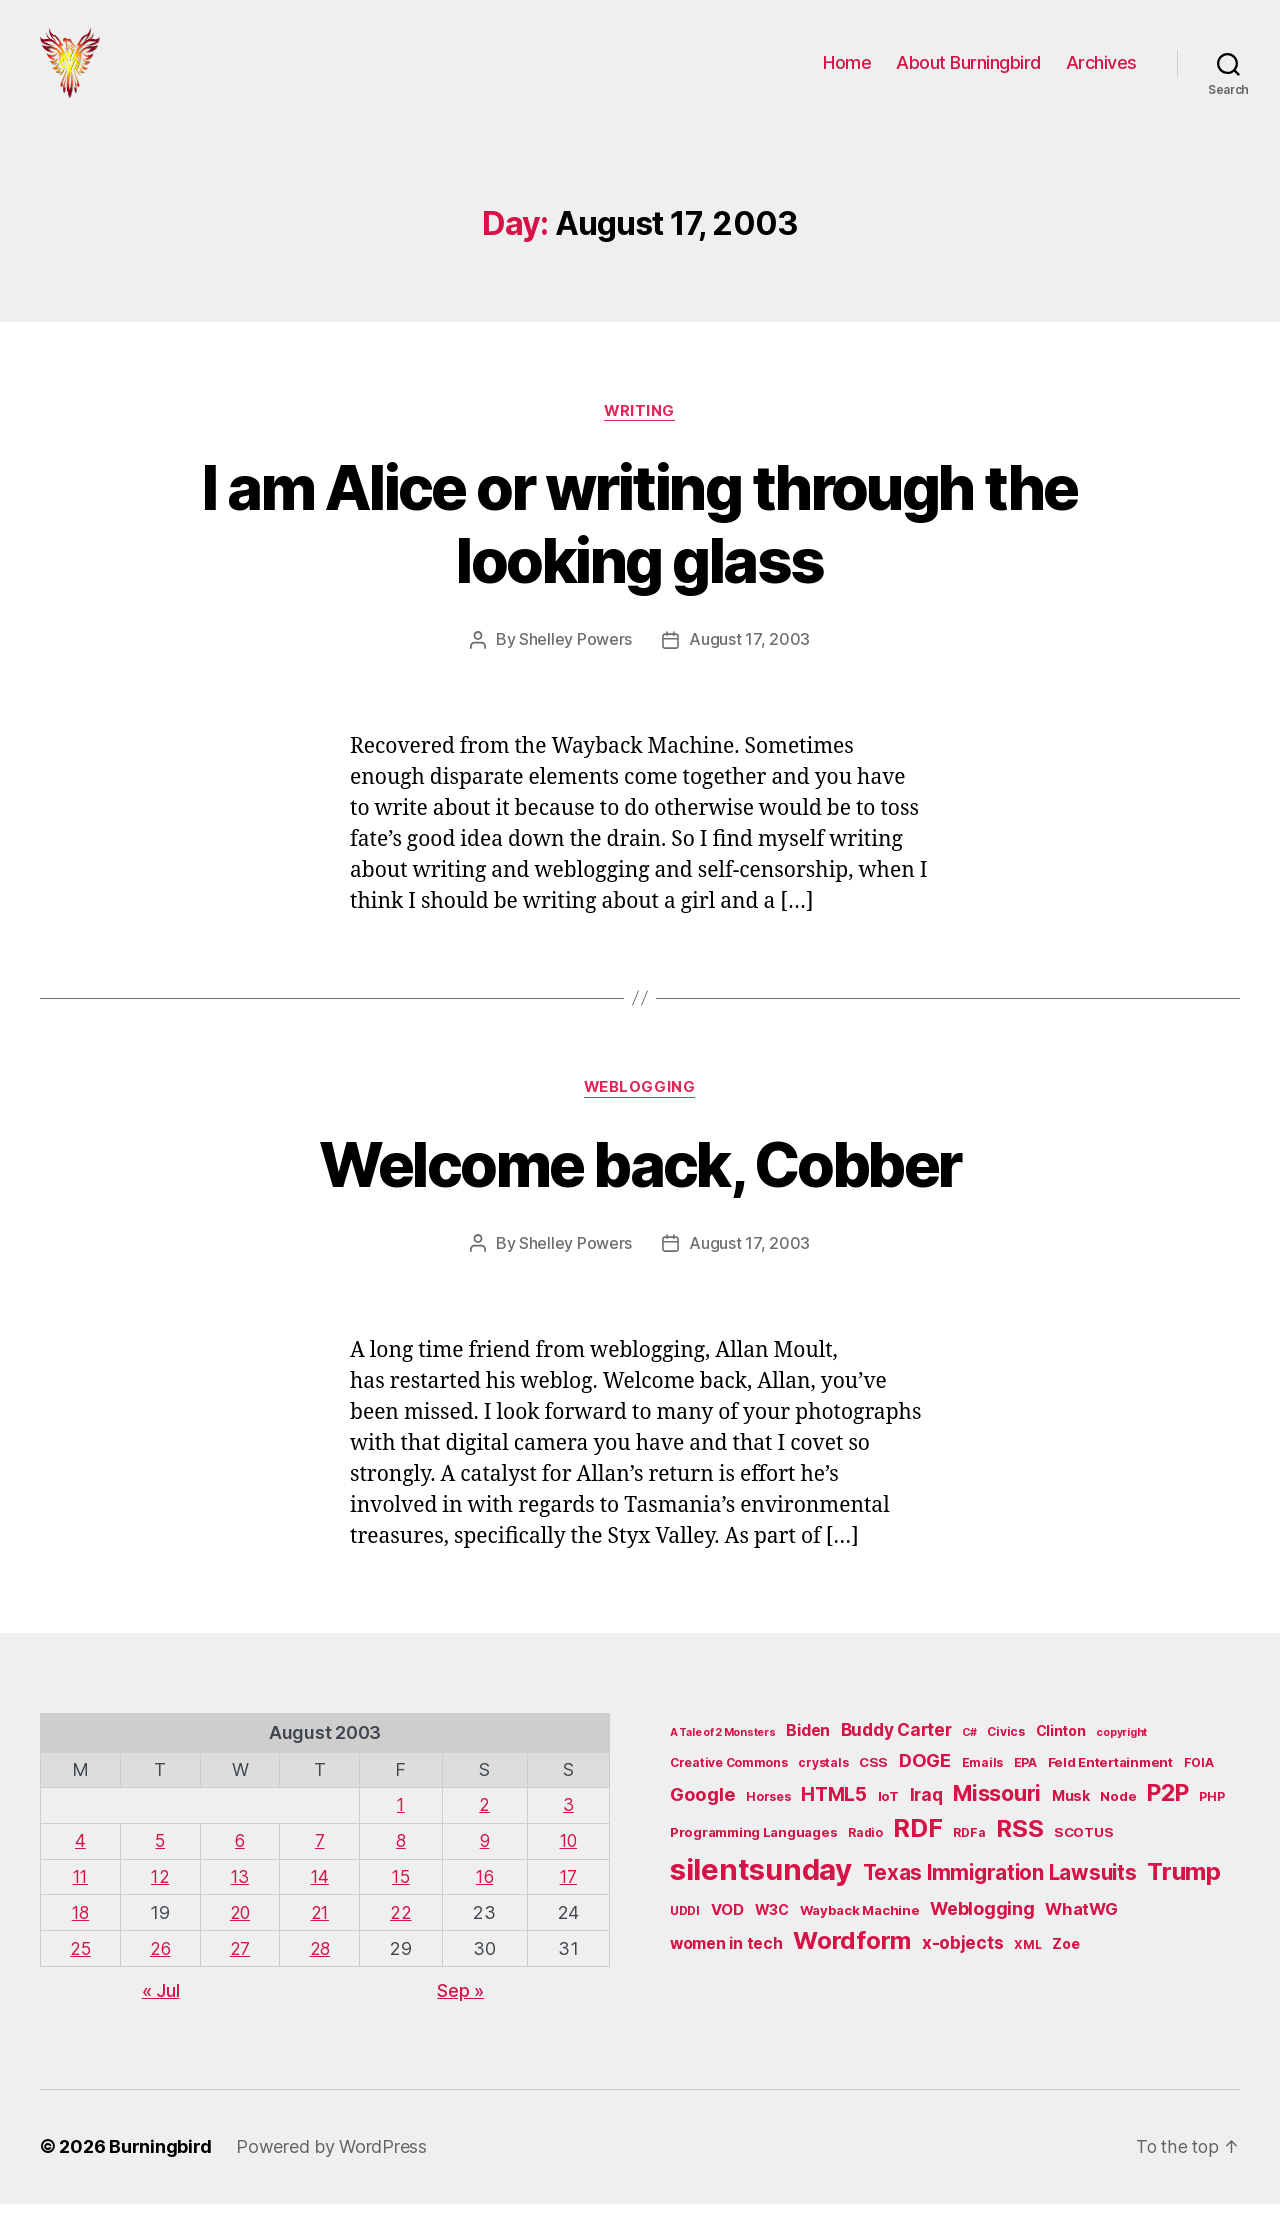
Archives (1101, 72)
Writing (640, 431)
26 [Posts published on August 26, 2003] (161, 1965)
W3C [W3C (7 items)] (772, 1928)
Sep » (460, 2006)
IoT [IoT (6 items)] (888, 1815)
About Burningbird (968, 72)
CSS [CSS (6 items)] (873, 1782)
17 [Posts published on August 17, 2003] (569, 1894)
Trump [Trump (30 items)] (1184, 1890)
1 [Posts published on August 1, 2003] (404, 1824)
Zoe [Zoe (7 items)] (1065, 1963)
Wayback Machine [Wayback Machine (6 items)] (860, 1929)
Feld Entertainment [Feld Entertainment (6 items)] (1110, 1782)
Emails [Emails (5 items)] (982, 1782)
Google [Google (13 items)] (702, 1813)
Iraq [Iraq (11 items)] (926, 1813)
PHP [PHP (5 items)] (1211, 1815)
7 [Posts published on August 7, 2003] (324, 1859)
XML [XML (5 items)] (1027, 1964)
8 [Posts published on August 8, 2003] (404, 1859)
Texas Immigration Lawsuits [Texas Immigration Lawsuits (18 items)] (1000, 1891)
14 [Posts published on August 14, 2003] (323, 1894)
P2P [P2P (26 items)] (1167, 1812)
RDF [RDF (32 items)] (917, 1848)
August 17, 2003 (749, 660)
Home (847, 72)
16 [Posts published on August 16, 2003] (486, 1894)
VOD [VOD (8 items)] (727, 1929)
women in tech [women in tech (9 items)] (726, 1963)
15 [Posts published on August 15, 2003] (404, 1894)
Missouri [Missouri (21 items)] (997, 1812)
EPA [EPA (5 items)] (1025, 1782)
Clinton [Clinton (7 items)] (1061, 1749)
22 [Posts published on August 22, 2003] (404, 1930)
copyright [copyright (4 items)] (1121, 1751)
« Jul (161, 2006)
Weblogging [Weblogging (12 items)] (982, 1927)
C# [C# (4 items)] (969, 1751)
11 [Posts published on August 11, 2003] (80, 1894)
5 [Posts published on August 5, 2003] (161, 1859)
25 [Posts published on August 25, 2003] (80, 1965)
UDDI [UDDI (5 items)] (685, 1929)
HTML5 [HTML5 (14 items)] (834, 1813)
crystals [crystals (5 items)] (823, 1782)
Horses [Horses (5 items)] (768, 1815)
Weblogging (640, 1108)
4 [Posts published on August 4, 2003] (81, 1859)
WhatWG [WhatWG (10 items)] (1081, 1928)
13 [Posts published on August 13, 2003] (243, 1894)
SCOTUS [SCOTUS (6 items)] (1083, 1852)
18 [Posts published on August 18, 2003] (80, 1930)
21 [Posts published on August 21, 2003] (323, 1930)
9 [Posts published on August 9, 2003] (486, 1859)
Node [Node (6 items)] (1118, 1815)
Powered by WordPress (331, 2163)
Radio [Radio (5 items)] (865, 1852)
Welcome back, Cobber (640, 1184)
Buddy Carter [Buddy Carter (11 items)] (896, 1748)
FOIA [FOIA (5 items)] (1199, 1782)
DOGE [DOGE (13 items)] (925, 1780)
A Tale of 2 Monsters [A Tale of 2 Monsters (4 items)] (723, 1751)
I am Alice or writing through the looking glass (639, 544)
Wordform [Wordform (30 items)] (852, 1960)
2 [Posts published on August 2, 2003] (486, 1824)
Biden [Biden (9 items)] (808, 1749)
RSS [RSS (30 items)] (1019, 1848)
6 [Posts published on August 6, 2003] (242, 1859)
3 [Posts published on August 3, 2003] (569, 1824)
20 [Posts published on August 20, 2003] (242, 1930)
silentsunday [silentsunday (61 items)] (761, 1888)
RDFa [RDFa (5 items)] (969, 1852)
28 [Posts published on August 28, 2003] (323, 1965)
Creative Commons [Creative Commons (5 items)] (729, 1782)
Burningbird (160, 2163)
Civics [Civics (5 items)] (1005, 1750)
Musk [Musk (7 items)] (1071, 1814)
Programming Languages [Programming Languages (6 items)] (753, 1852)
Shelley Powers (575, 660)
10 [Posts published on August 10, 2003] (568, 1859)
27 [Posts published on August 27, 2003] (243, 1965)
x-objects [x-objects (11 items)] (963, 1962)
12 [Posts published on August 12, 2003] (161, 1894)
